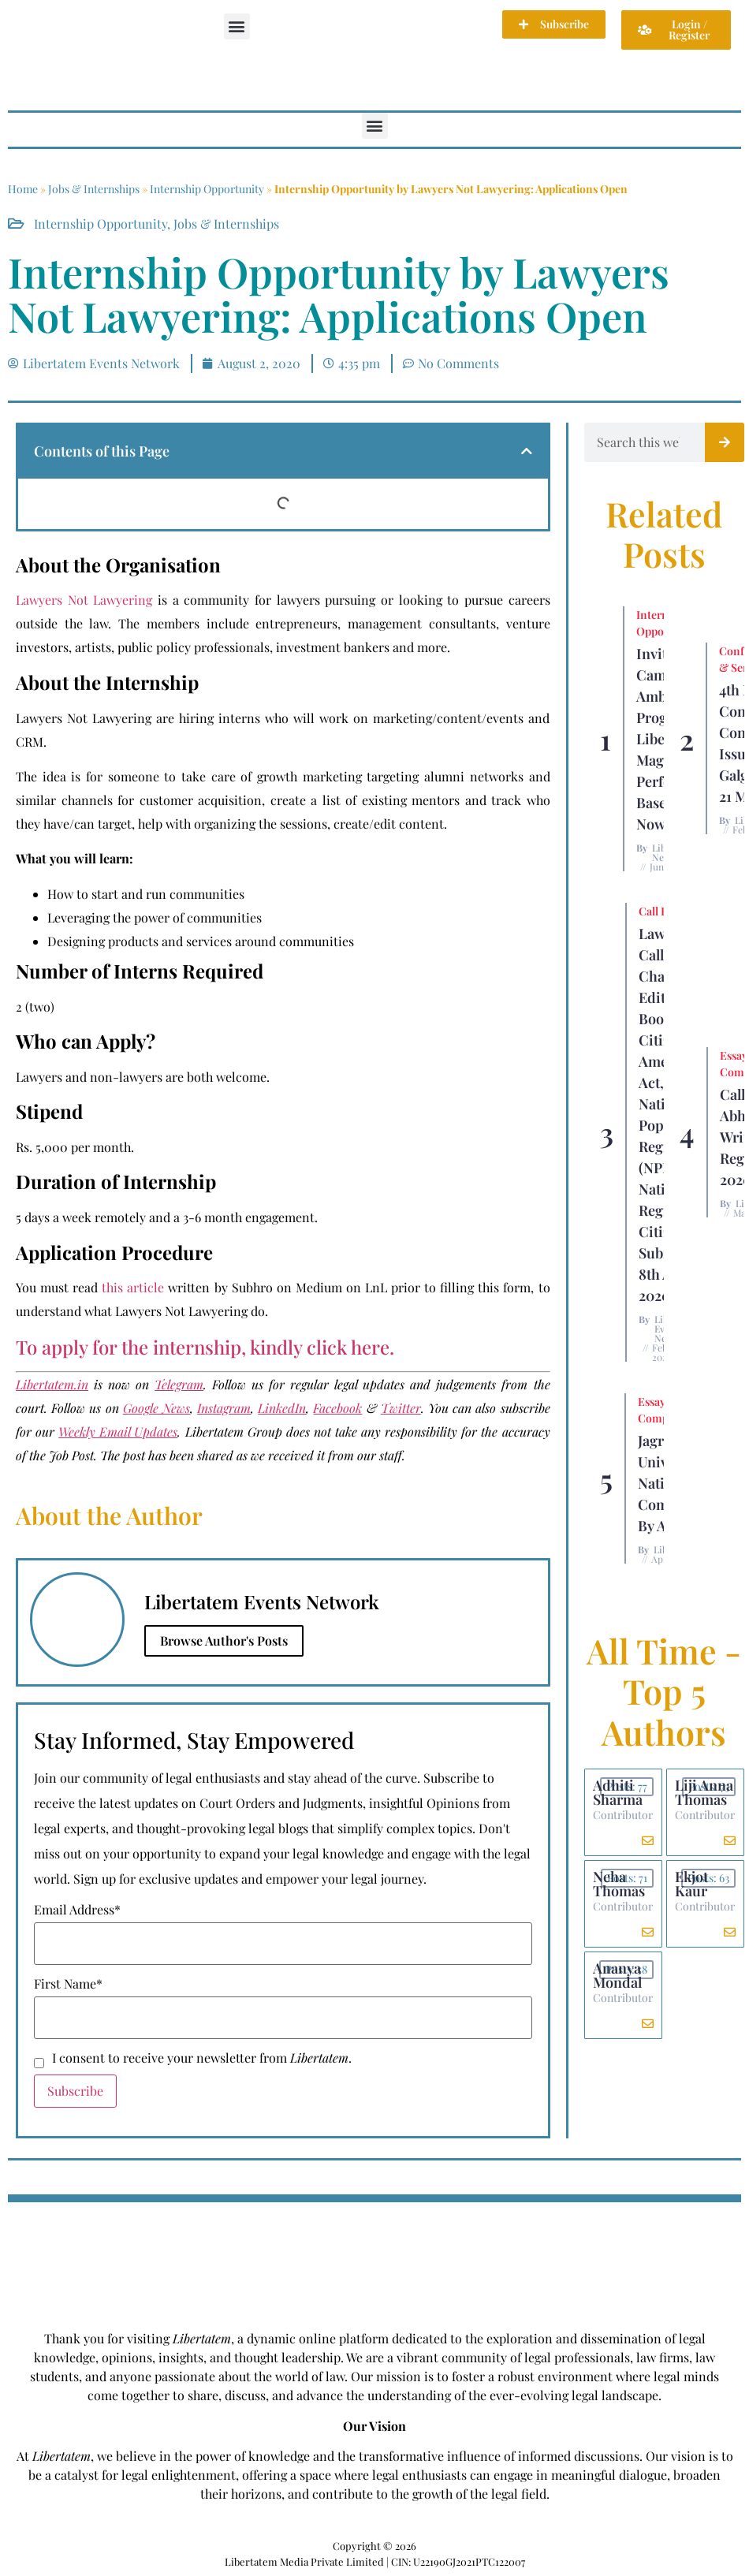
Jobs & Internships (94, 188)
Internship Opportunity (207, 188)
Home (23, 188)
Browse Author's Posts (224, 1640)
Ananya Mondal (617, 1975)
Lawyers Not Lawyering (84, 599)
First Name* (68, 1984)
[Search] (724, 442)
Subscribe (75, 2090)
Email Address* (77, 1909)
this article (133, 1287)
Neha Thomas (619, 1884)
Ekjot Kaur (691, 1884)
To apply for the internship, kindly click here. (205, 1346)
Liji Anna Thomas (704, 1792)
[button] (237, 26)
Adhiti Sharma (618, 1792)
